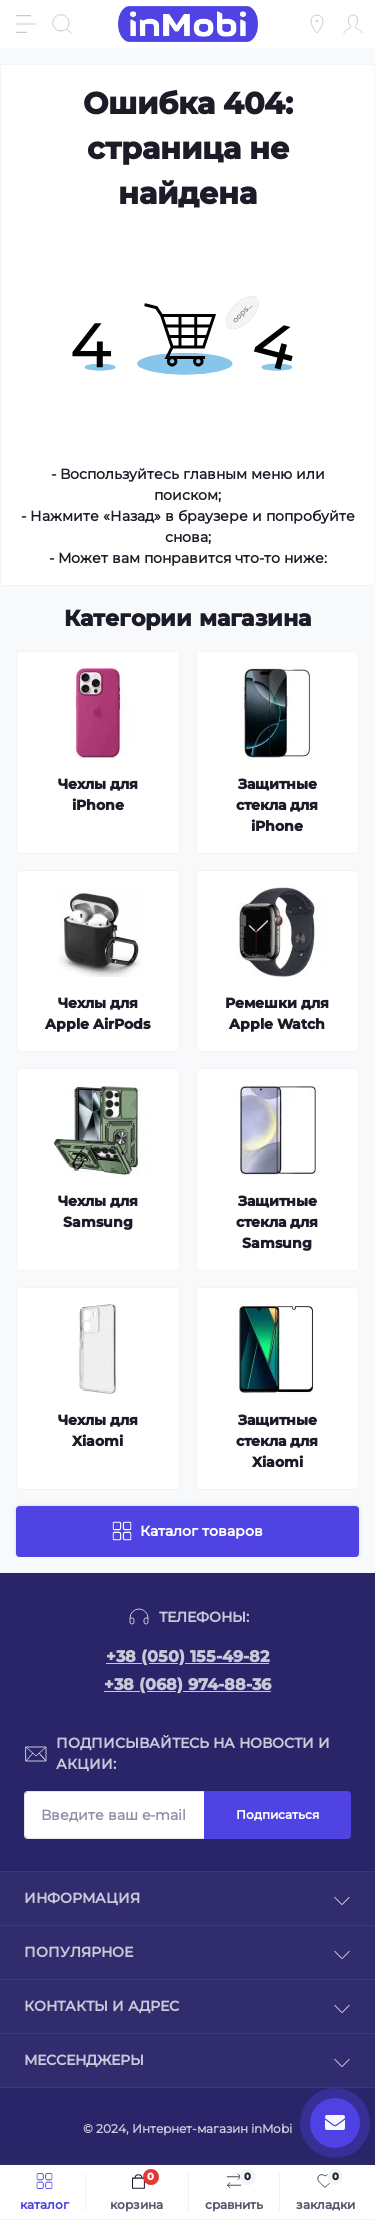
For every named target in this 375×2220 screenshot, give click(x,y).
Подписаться (277, 1814)
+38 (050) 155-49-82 (187, 1656)
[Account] (353, 24)
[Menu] (26, 24)
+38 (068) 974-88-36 (187, 1684)
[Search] (62, 24)
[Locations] (317, 24)
